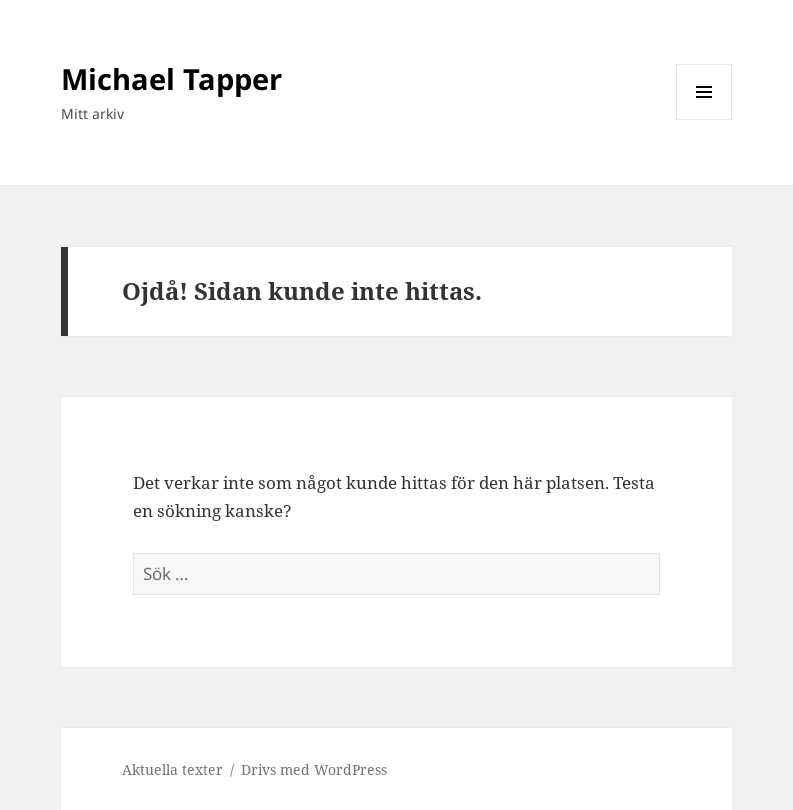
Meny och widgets (704, 119)
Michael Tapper (171, 78)
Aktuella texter (172, 769)
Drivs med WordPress (314, 769)
